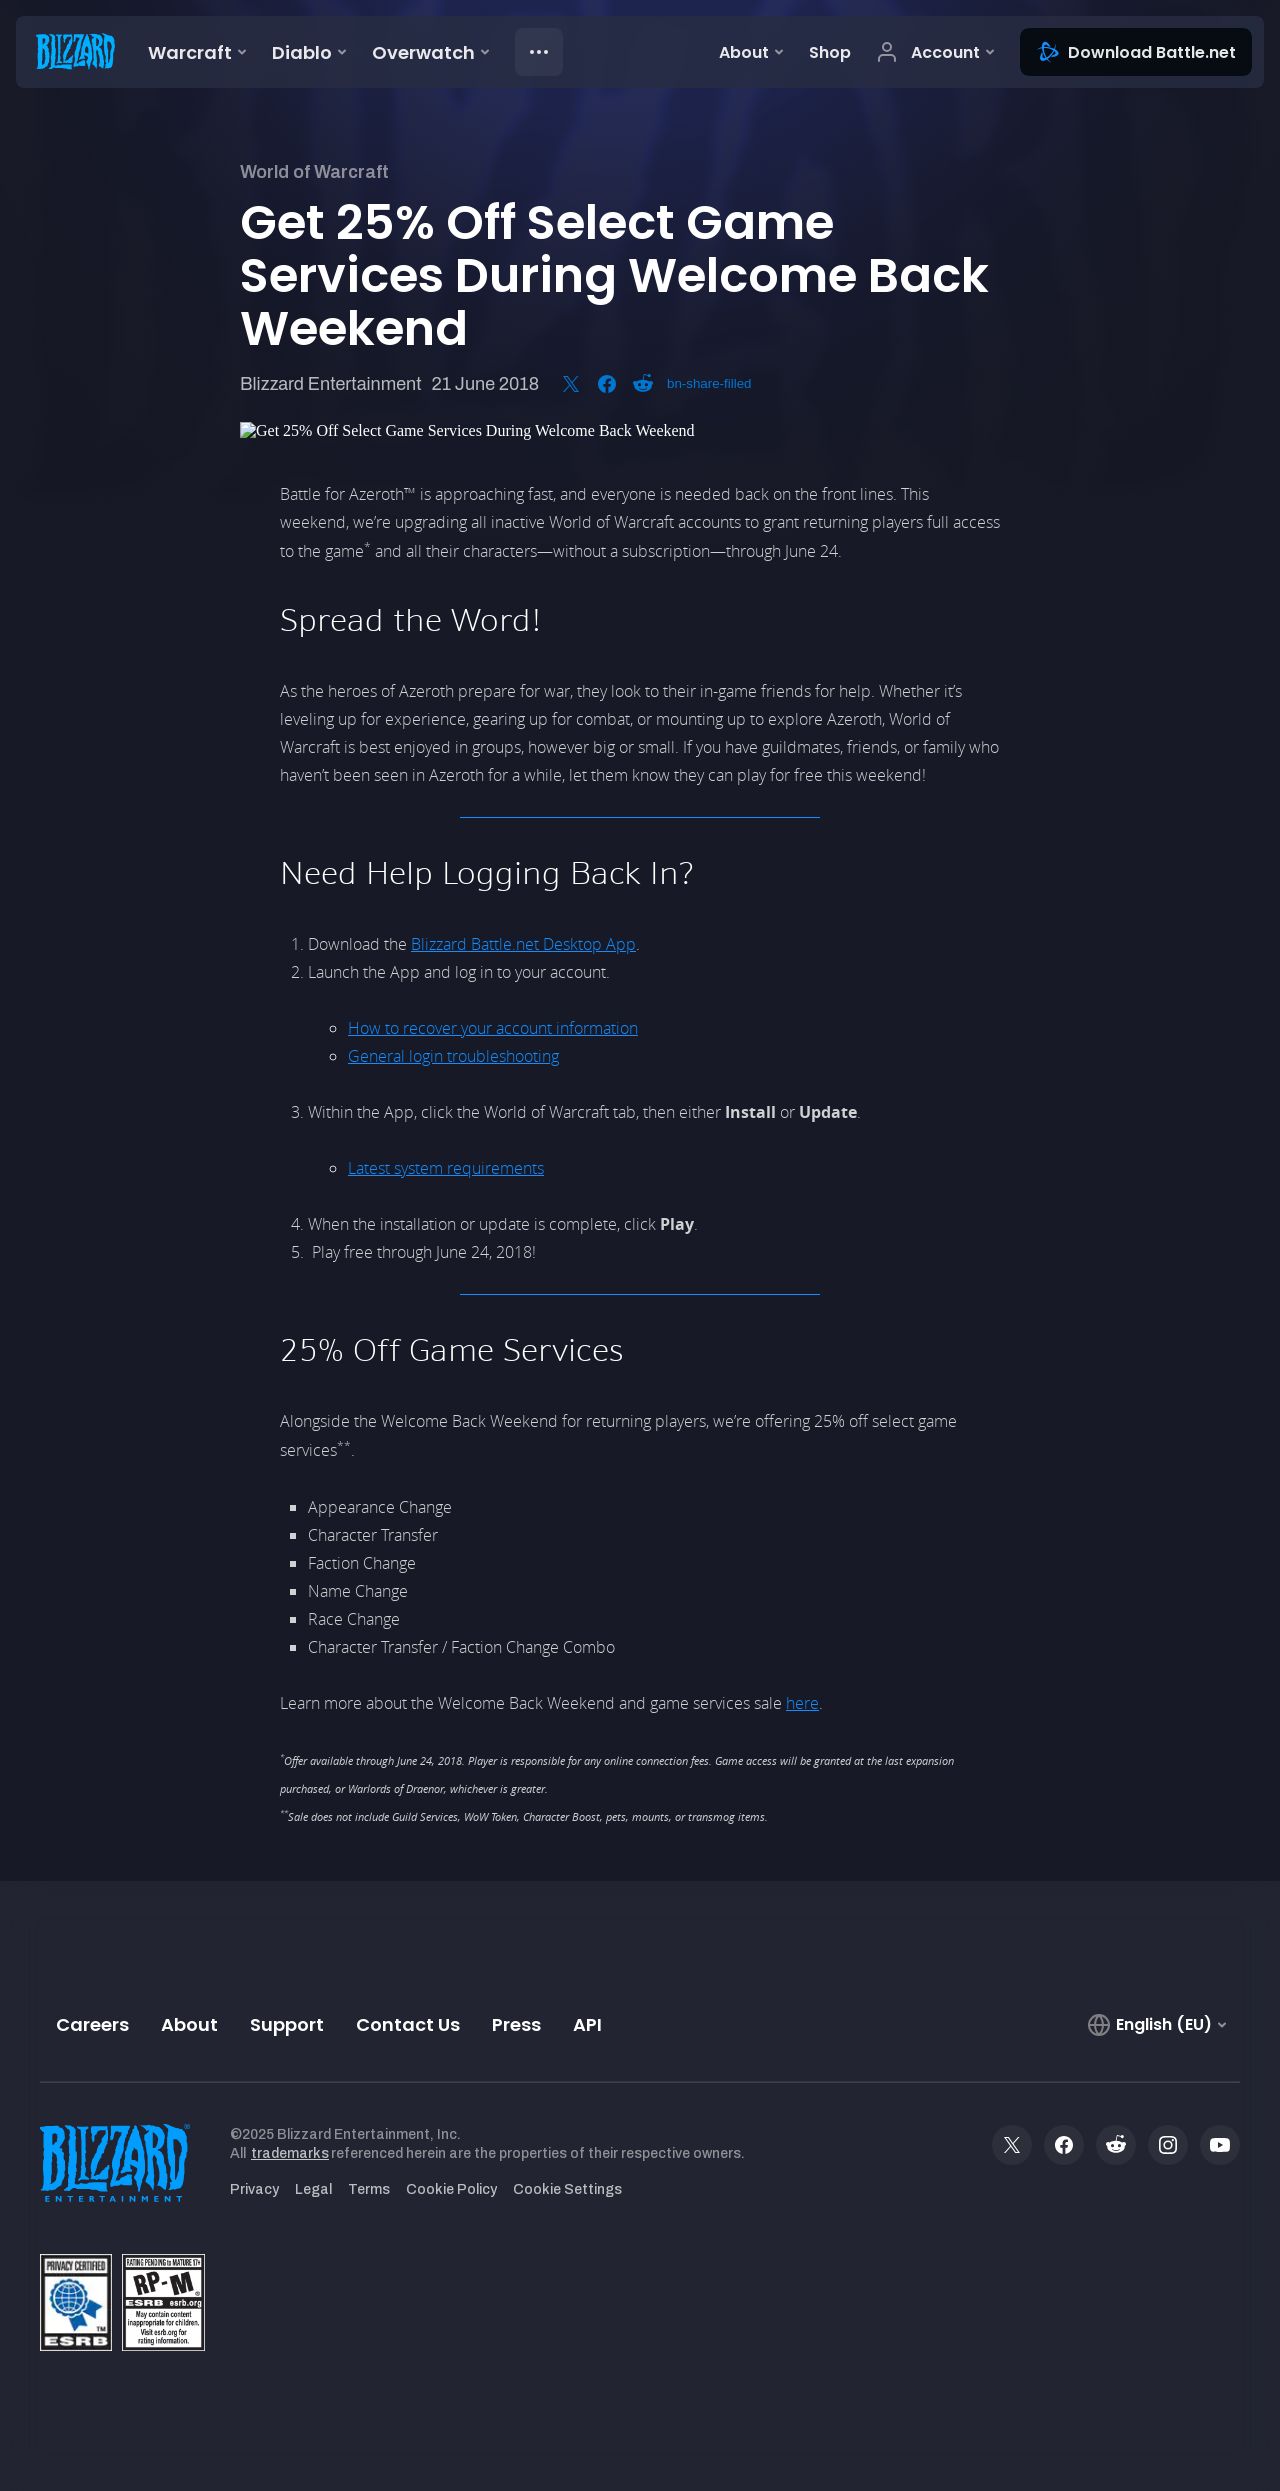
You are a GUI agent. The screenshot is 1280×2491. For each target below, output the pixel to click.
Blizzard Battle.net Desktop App (523, 944)
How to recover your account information (493, 1028)
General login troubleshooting (453, 1056)
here (802, 1703)
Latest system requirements (446, 1168)
